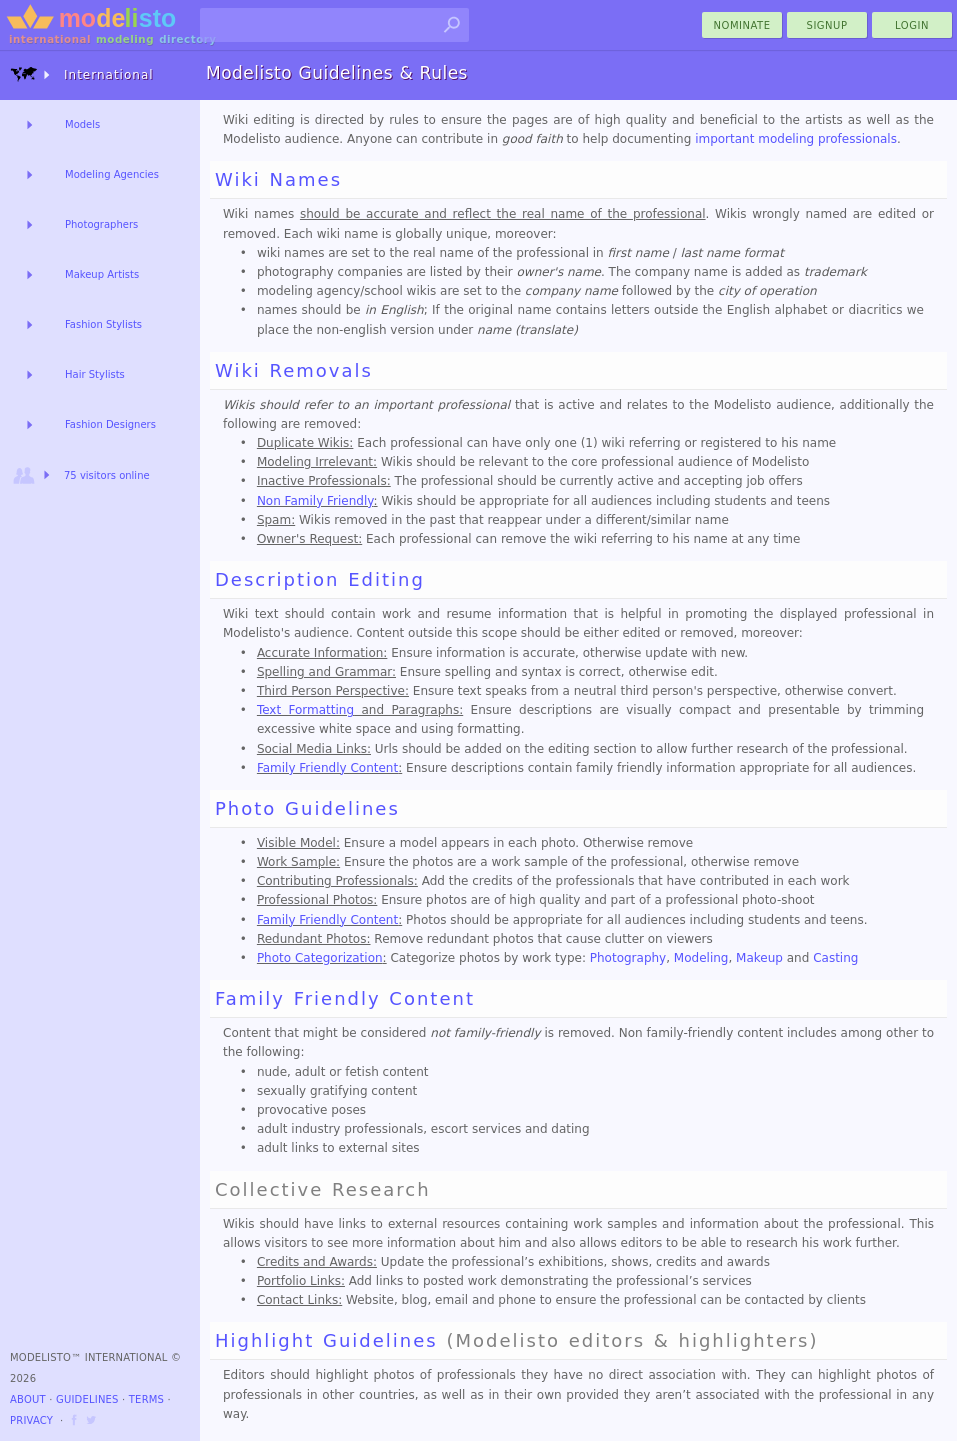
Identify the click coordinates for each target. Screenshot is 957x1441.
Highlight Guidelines (326, 1340)
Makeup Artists (102, 274)
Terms (146, 1399)
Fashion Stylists (103, 324)
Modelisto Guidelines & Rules (337, 73)
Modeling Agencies (112, 174)
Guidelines (87, 1399)
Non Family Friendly (315, 501)
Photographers (101, 224)
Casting (835, 958)
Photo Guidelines (307, 808)
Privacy (31, 1420)
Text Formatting (305, 710)
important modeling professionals (796, 139)
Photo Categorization (320, 958)
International (82, 74)
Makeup (759, 958)
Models (82, 124)
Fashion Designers (110, 424)
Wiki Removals (294, 370)
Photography (628, 958)
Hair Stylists (95, 374)
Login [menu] (912, 25)
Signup (827, 25)
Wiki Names (278, 179)
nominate (742, 25)
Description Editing (320, 579)
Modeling (701, 958)
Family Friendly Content (327, 768)
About (28, 1399)
